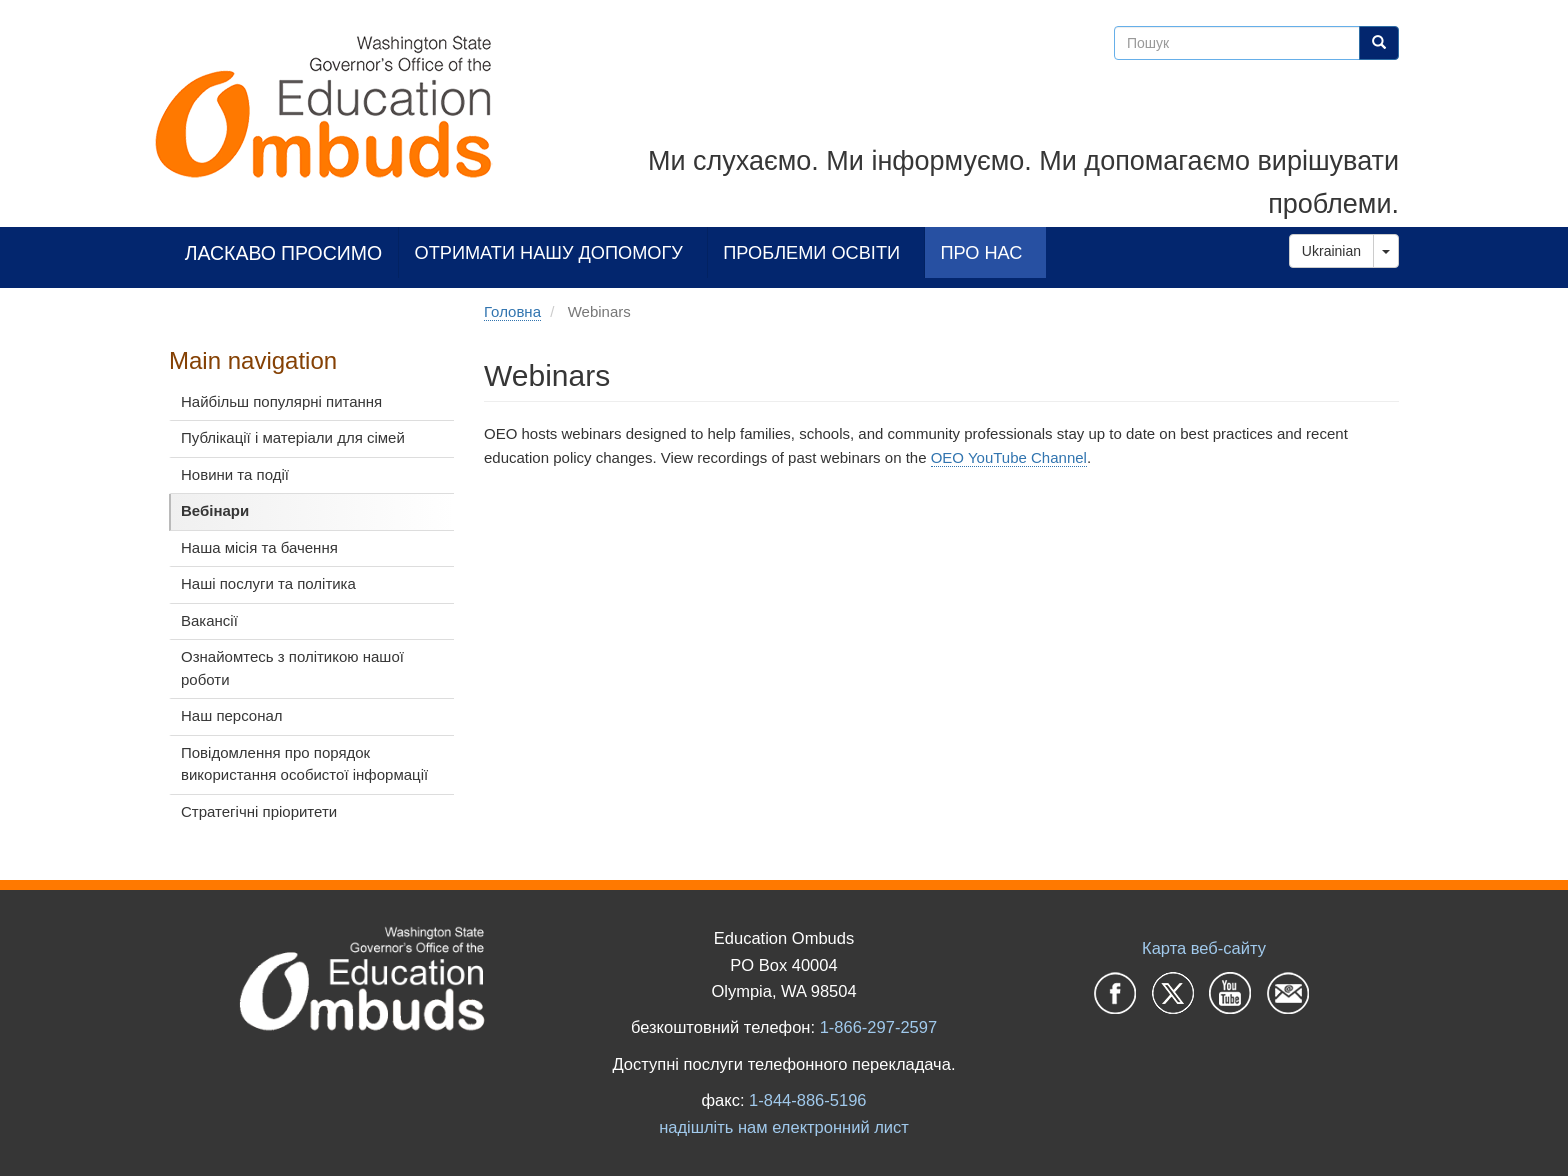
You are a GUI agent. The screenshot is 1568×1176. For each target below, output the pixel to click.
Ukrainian (1331, 251)
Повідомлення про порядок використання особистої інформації (304, 764)
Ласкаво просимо (284, 252)
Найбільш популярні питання (281, 401)
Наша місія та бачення (259, 547)
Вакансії (209, 620)
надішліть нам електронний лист (784, 1127)
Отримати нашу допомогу (549, 252)
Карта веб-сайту (1204, 948)
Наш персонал (232, 715)
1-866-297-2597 (878, 1027)
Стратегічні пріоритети (259, 811)
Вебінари (215, 510)
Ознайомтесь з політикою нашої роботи (292, 668)
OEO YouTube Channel (1009, 457)
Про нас (981, 252)
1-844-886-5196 (807, 1100)
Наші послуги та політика (268, 583)
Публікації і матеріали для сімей (293, 437)
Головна (512, 311)
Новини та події (235, 474)
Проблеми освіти (811, 252)
